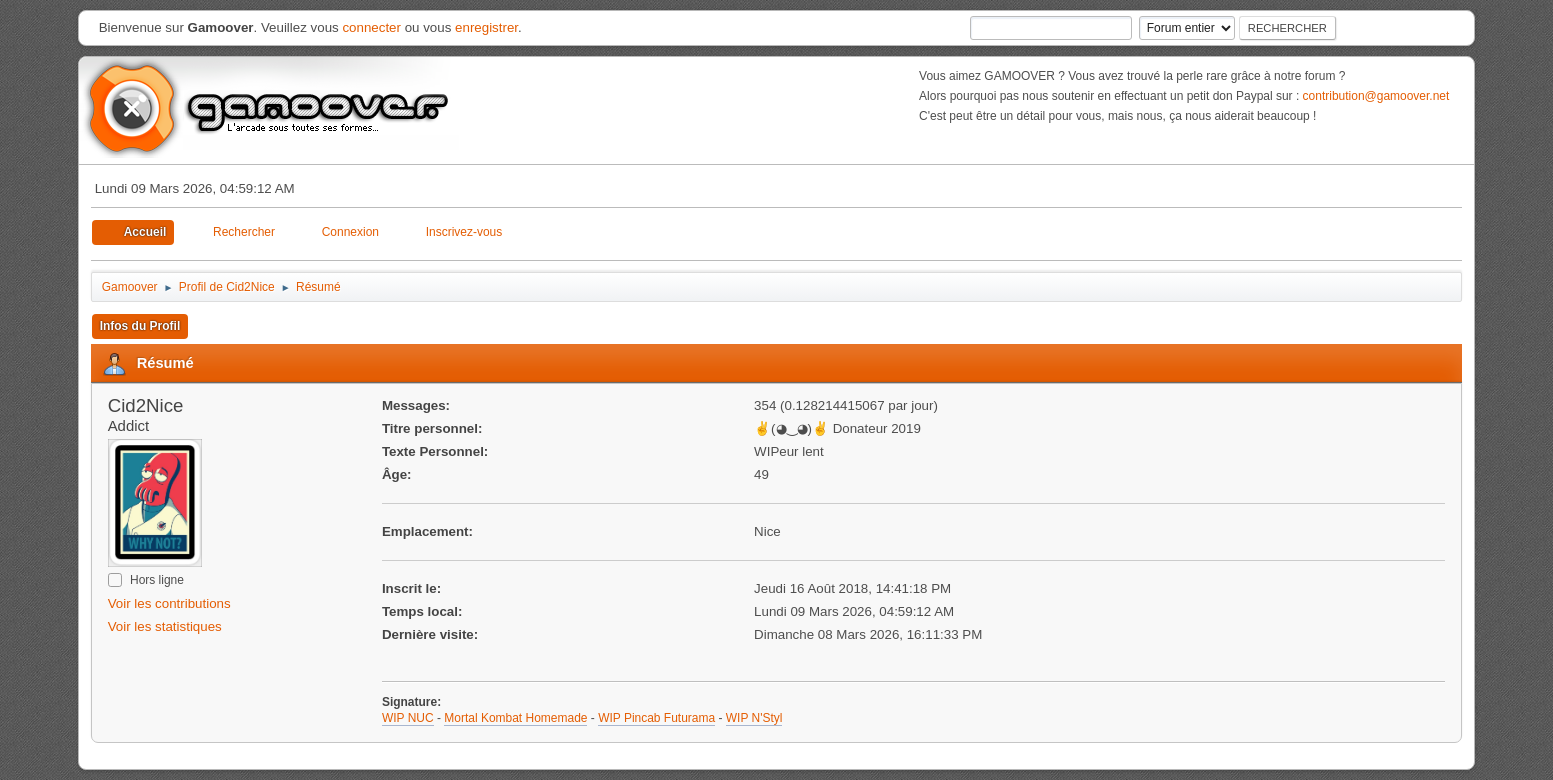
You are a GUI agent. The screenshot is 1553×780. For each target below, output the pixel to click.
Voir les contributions (169, 603)
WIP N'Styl (754, 718)
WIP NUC (408, 718)
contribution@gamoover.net (1376, 96)
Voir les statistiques (165, 626)
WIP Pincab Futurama (656, 718)
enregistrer (486, 27)
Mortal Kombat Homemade (515, 718)
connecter (371, 27)
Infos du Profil (140, 326)
